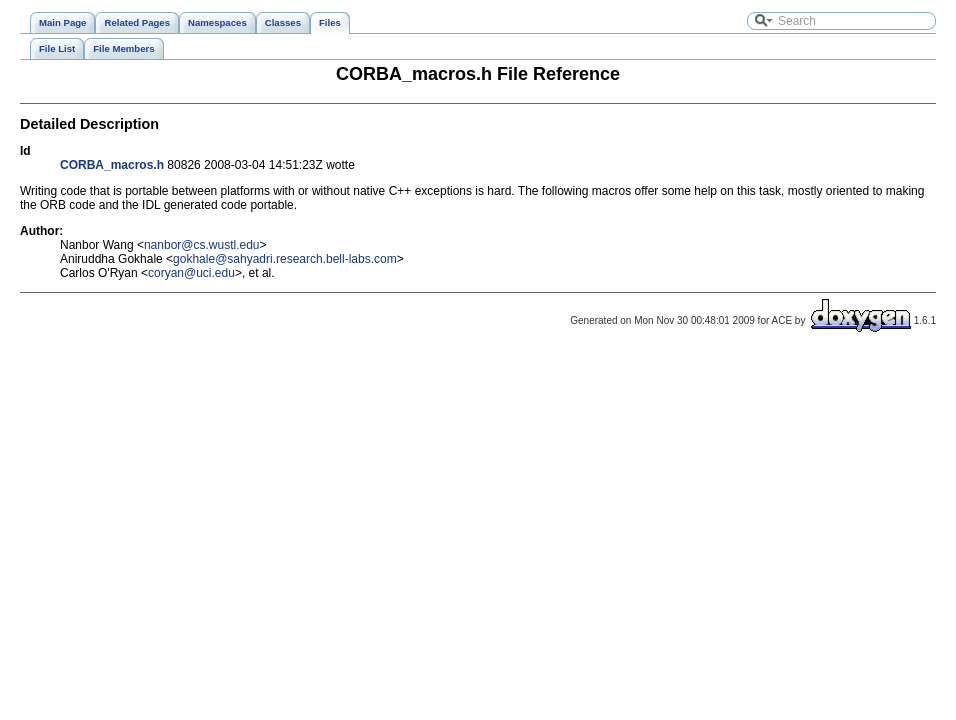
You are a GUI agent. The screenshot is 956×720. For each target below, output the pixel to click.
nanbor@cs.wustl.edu (202, 245)
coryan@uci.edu (191, 273)
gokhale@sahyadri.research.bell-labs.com (285, 259)
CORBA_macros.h (112, 165)
